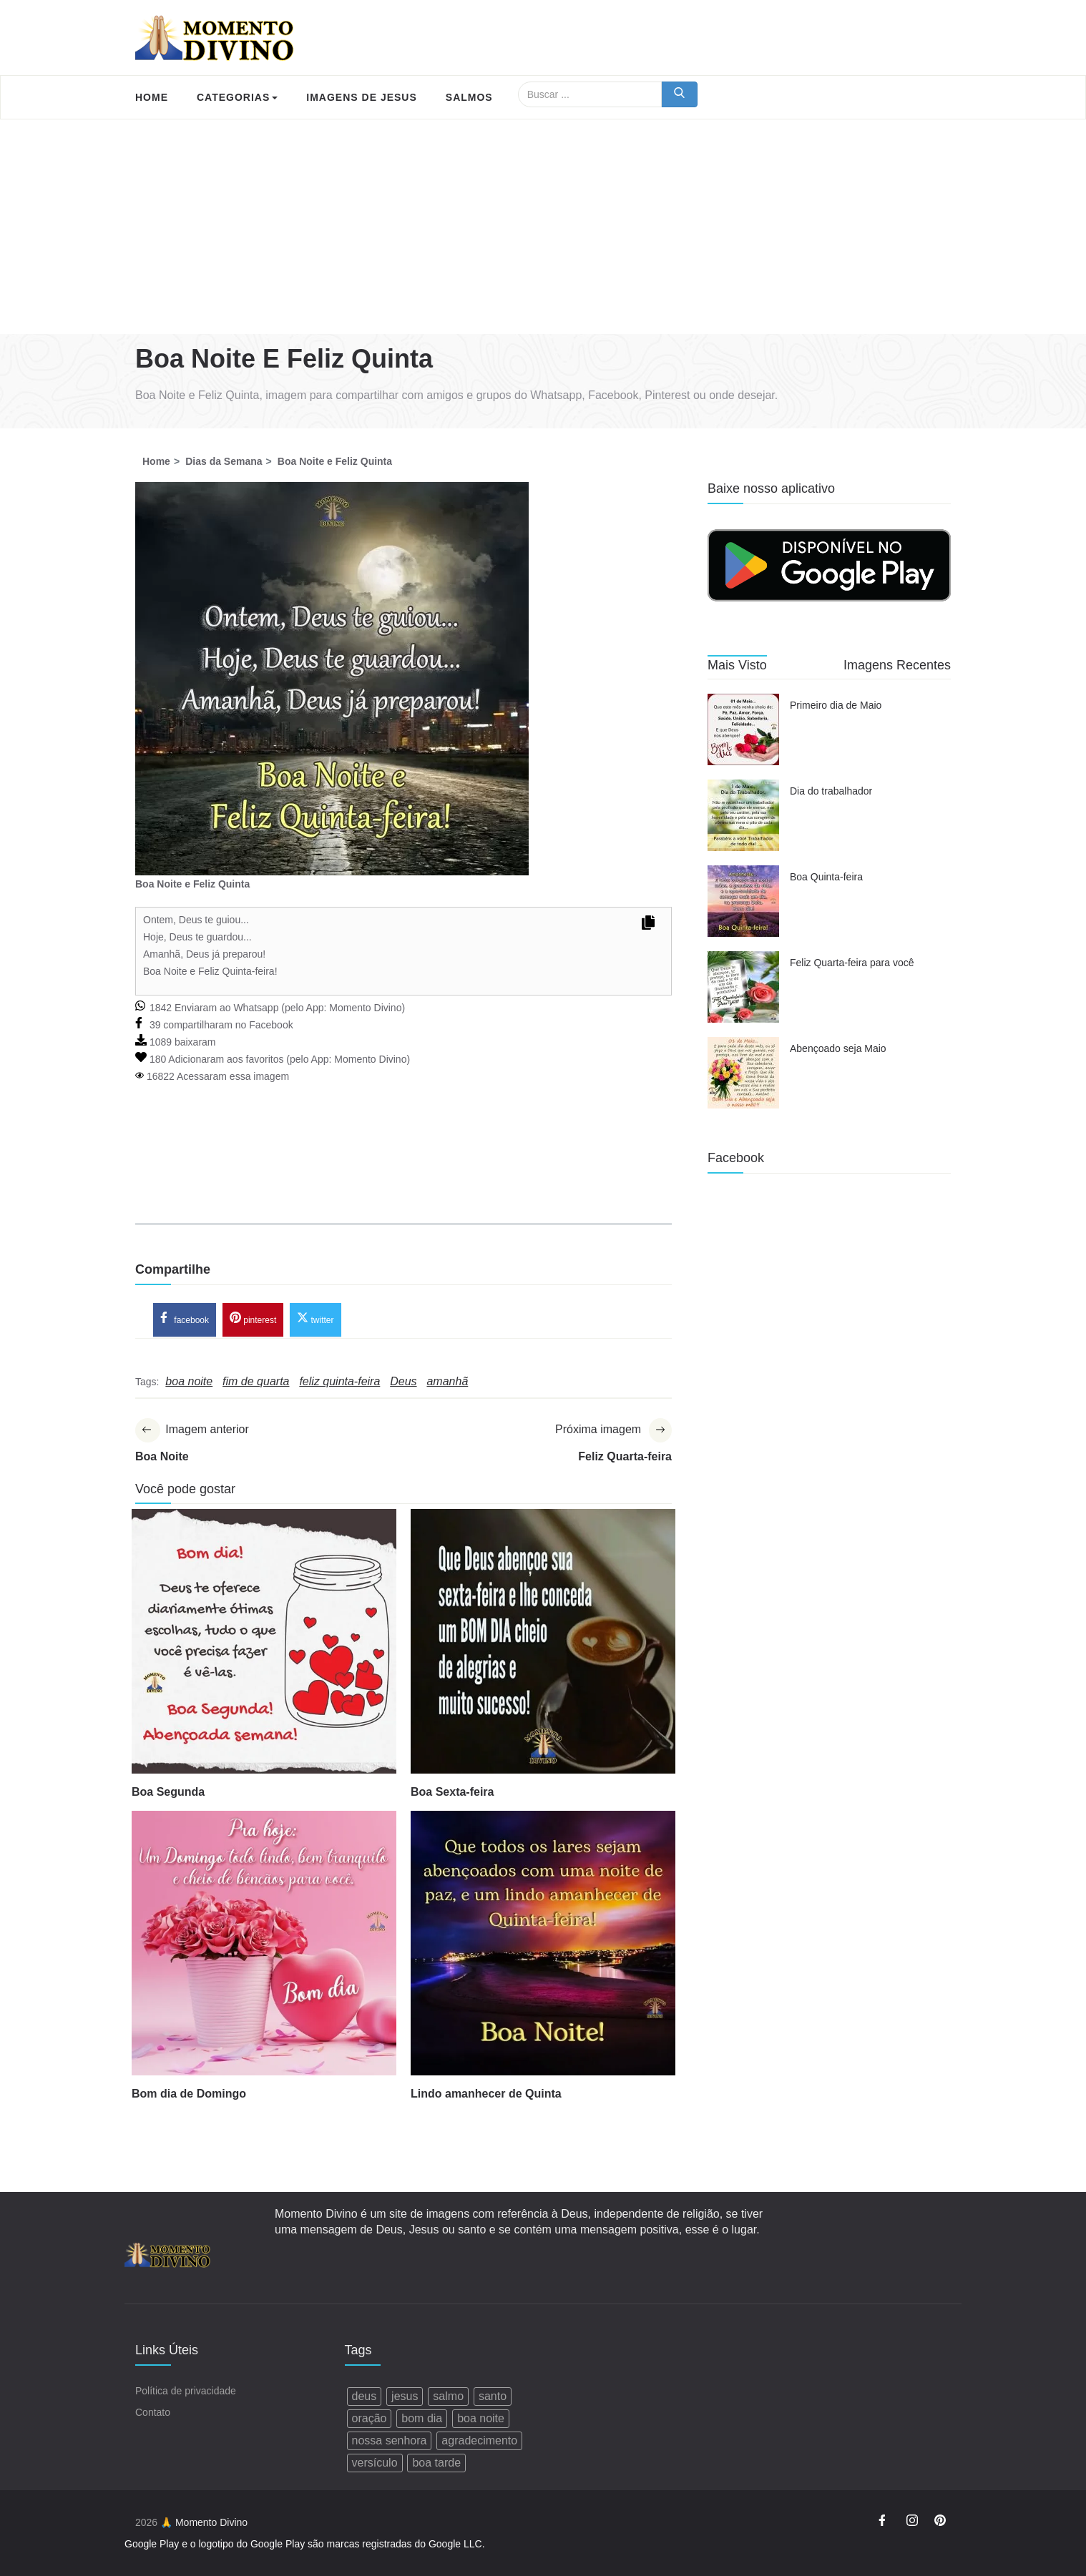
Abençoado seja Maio (838, 1048)
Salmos (469, 97)
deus (364, 2396)
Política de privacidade (185, 2390)
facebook (184, 1318)
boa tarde (436, 2463)
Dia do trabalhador (831, 791)
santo (493, 2396)
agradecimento (479, 2440)
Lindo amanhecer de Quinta (486, 2094)
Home (151, 97)
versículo (375, 2463)
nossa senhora (389, 2440)
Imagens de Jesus (361, 97)
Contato (152, 2412)
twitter (315, 1318)
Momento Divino (365, 1007)
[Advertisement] (543, 227)
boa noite (480, 2418)
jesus (404, 2396)
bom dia (421, 2418)
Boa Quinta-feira (826, 877)
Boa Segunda (168, 1792)
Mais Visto (737, 665)
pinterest (253, 1318)
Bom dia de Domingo (189, 2094)
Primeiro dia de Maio (835, 705)
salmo (448, 2396)
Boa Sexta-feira (452, 1792)
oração (369, 2418)
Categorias (237, 97)
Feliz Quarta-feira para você (852, 962)
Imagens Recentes (897, 665)
